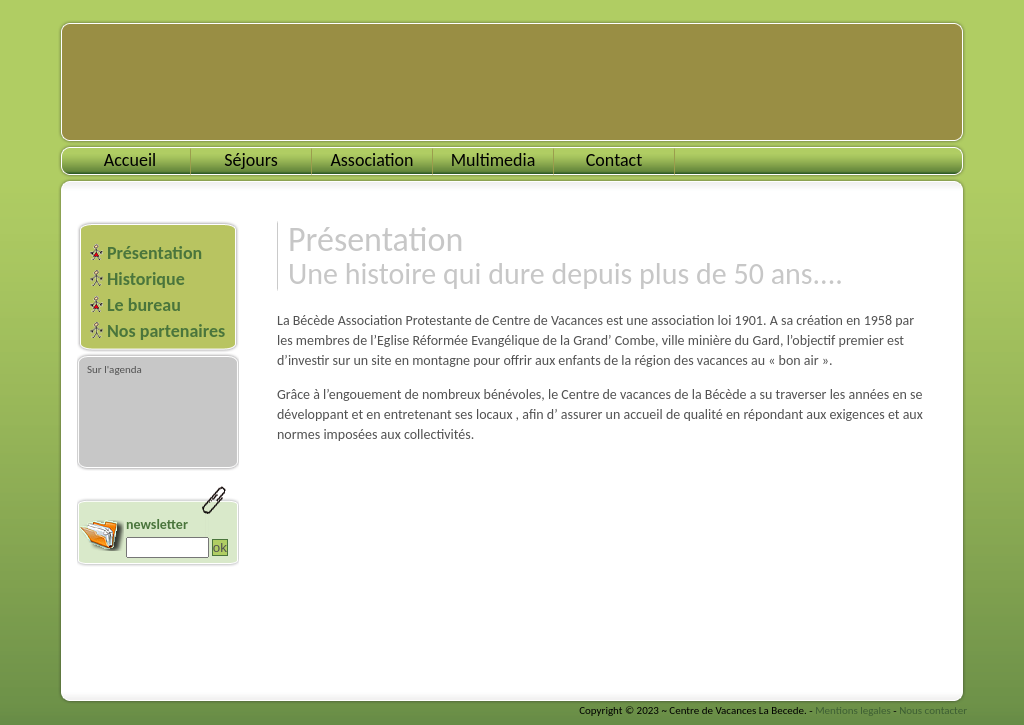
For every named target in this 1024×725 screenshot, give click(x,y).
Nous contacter (933, 710)
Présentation (154, 253)
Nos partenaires (166, 331)
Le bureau (144, 305)
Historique (146, 279)
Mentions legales (853, 710)
